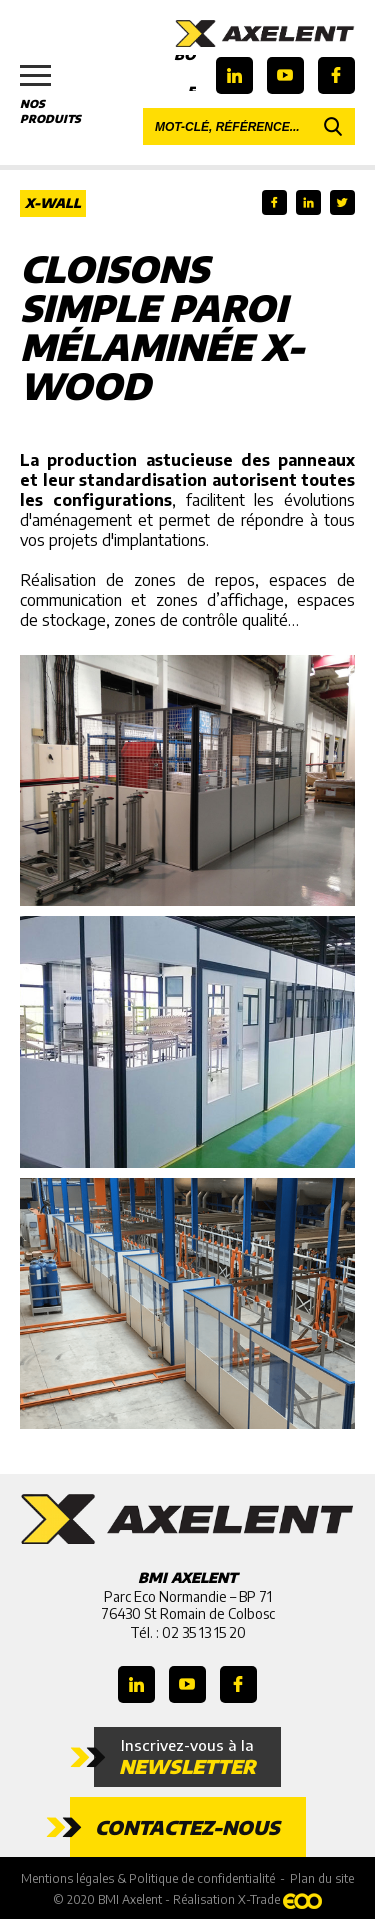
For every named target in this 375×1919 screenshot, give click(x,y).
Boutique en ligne (185, 73)
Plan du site (322, 1878)
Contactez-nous (187, 1827)
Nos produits (60, 95)
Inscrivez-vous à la (187, 1757)
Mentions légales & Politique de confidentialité (148, 1878)
